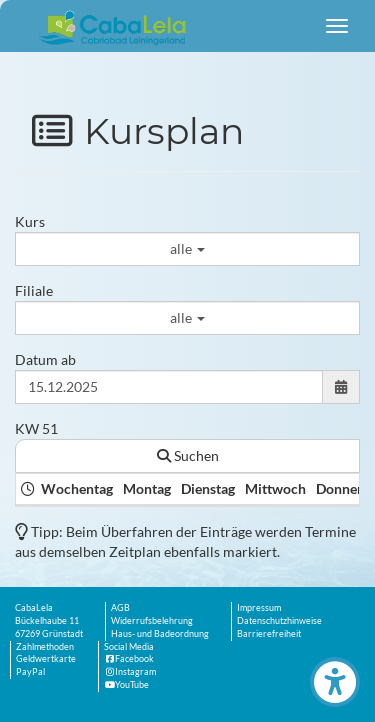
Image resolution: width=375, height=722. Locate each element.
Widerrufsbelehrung (152, 620)
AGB (120, 607)
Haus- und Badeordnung (160, 633)
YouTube (126, 684)
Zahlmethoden (45, 646)
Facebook (129, 658)
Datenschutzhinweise (279, 620)
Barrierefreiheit (269, 633)
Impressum (259, 607)
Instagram (130, 671)
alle (187, 248)
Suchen (188, 455)
